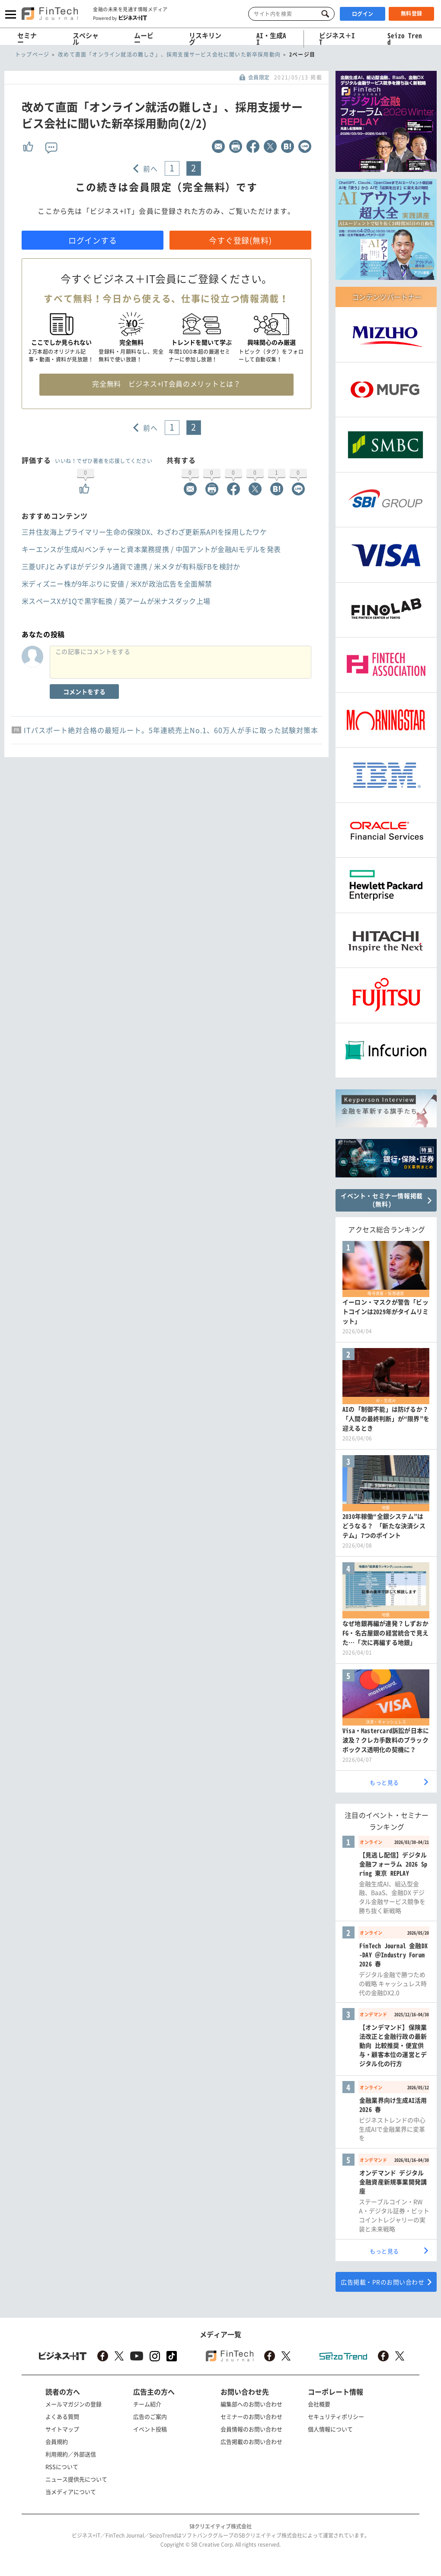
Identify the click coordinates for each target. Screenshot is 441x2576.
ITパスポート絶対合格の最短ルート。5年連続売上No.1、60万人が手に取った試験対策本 (171, 730)
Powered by (120, 18)
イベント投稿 (150, 2429)
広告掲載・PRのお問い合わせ (382, 2282)
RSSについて (61, 2466)
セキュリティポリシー (336, 2416)
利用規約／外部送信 (70, 2454)
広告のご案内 (150, 2416)
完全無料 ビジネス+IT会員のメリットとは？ (166, 383)
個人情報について (330, 2429)
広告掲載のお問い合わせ (251, 2441)
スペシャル (86, 39)
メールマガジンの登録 (73, 2404)
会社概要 (319, 2404)
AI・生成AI (271, 39)
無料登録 (411, 13)
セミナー (27, 39)
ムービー (143, 39)
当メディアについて (70, 2491)
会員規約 (56, 2441)
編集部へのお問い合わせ (251, 2404)
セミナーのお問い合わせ (251, 2416)
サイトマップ (62, 2429)
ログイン (363, 14)
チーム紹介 (147, 2404)
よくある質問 (62, 2416)
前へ (150, 168)
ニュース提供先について (76, 2479)
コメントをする (84, 691)
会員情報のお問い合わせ (251, 2429)
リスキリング (205, 39)
